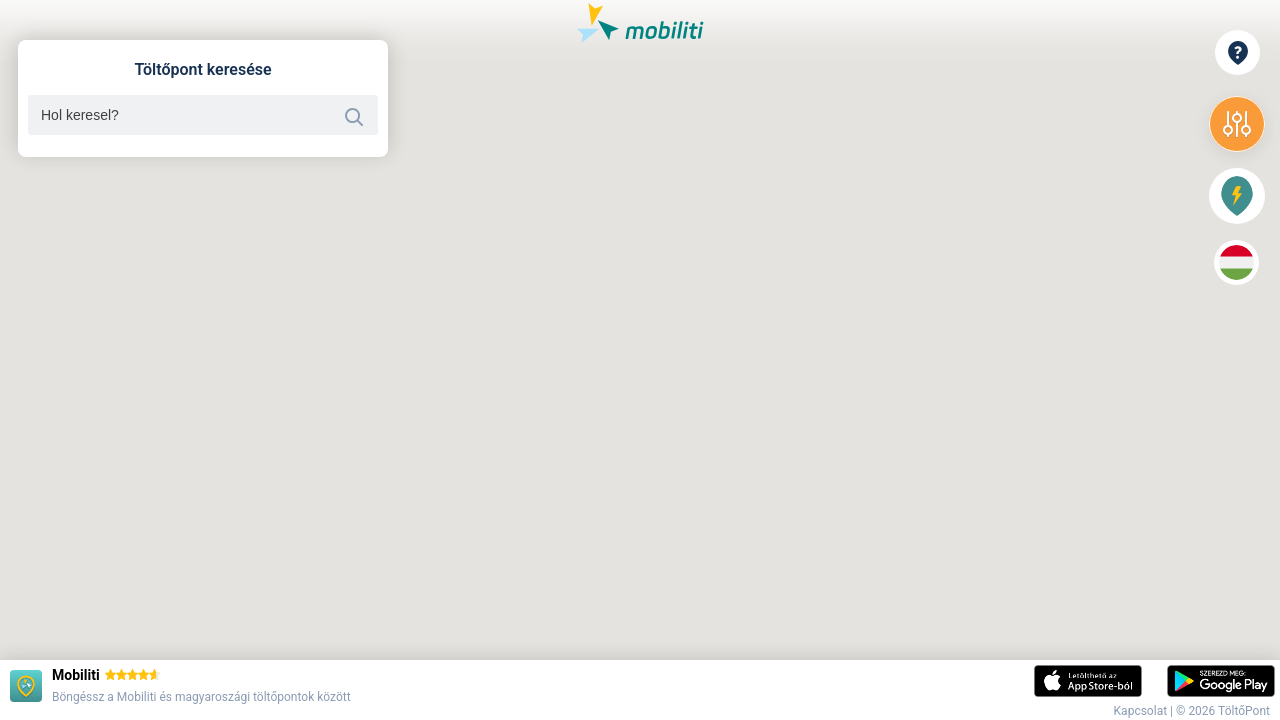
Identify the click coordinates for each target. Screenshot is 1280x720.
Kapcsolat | (1145, 711)
